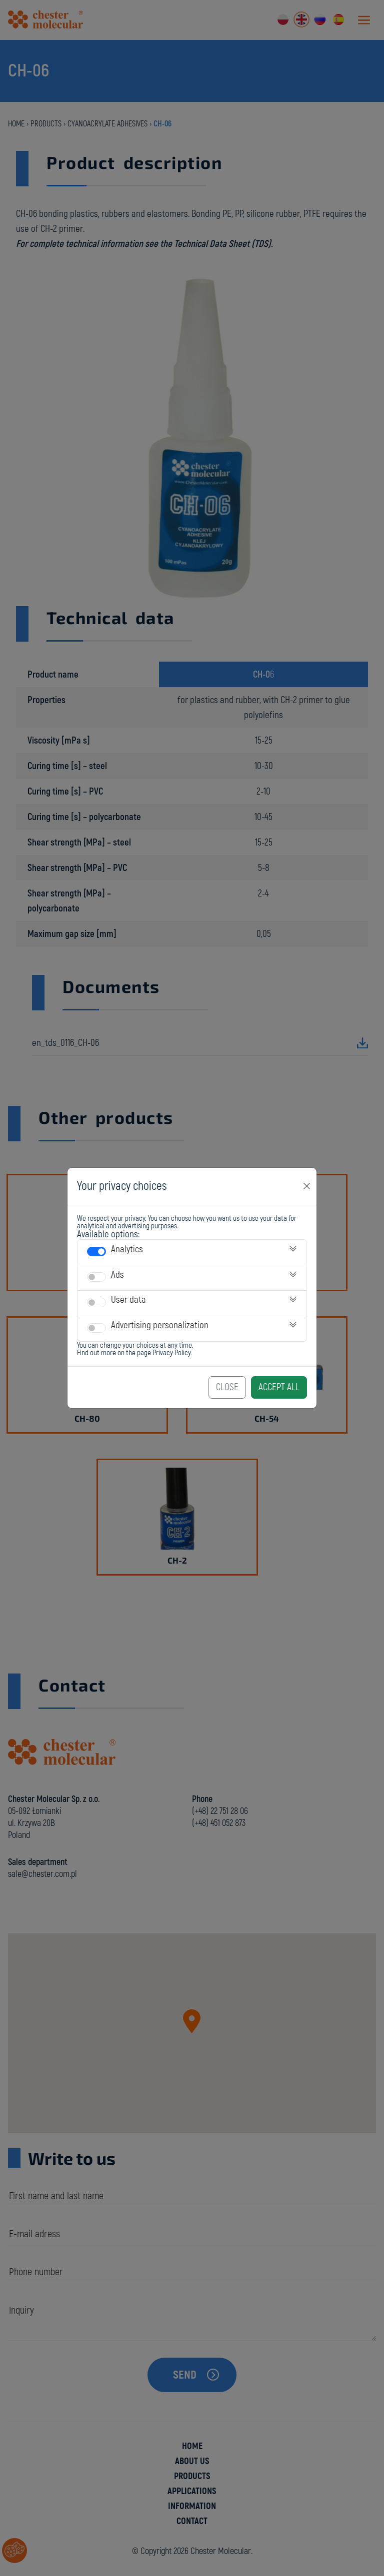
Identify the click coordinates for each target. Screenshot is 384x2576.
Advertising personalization (159, 1325)
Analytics (127, 1249)
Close (227, 1387)
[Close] (307, 1186)
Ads (117, 1275)
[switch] (96, 1251)
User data (128, 1300)
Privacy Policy (171, 1353)
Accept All (279, 1387)
